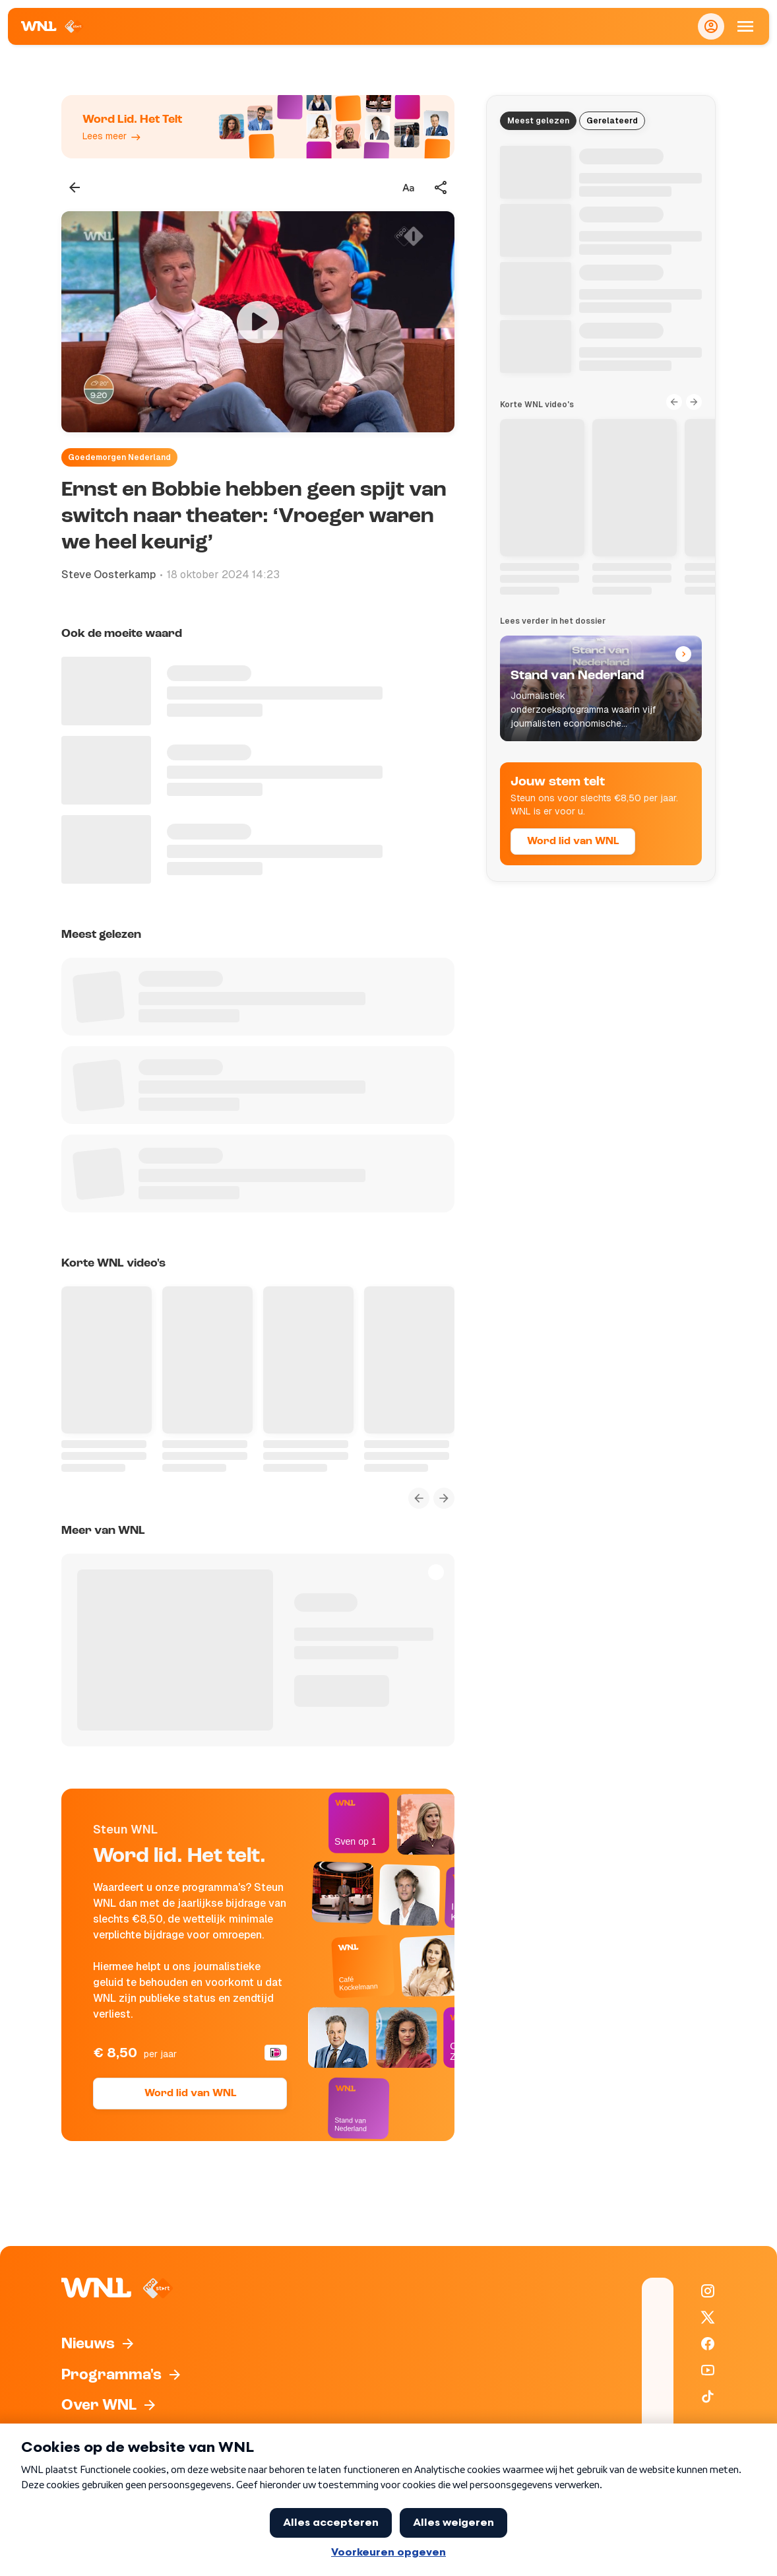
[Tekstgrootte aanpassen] (408, 187)
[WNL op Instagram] (708, 2291)
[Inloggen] (711, 26)
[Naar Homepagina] (52, 26)
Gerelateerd (612, 121)
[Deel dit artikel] (441, 187)
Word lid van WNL (190, 2093)
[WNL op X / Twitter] (708, 2317)
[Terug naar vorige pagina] (74, 187)
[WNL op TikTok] (708, 2396)
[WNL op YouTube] (708, 2370)
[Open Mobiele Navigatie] (745, 26)
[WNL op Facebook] (708, 2344)
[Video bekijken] (257, 321)
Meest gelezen (538, 121)
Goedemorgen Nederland (119, 457)
